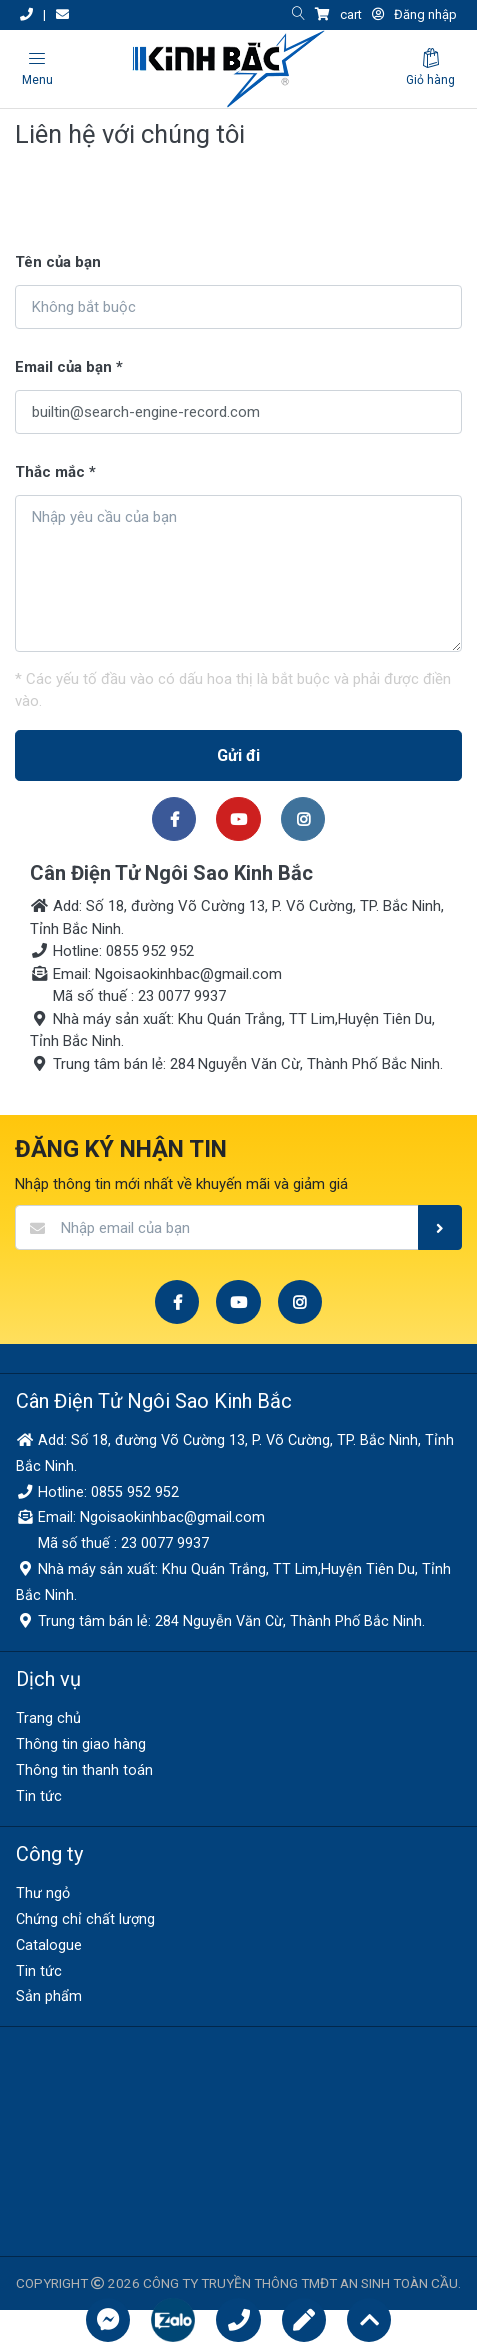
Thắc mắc (52, 472)
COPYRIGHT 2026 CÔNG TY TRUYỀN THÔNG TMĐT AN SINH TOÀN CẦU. (238, 2283)
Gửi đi (238, 755)
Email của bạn (65, 367)
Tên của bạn (58, 262)
